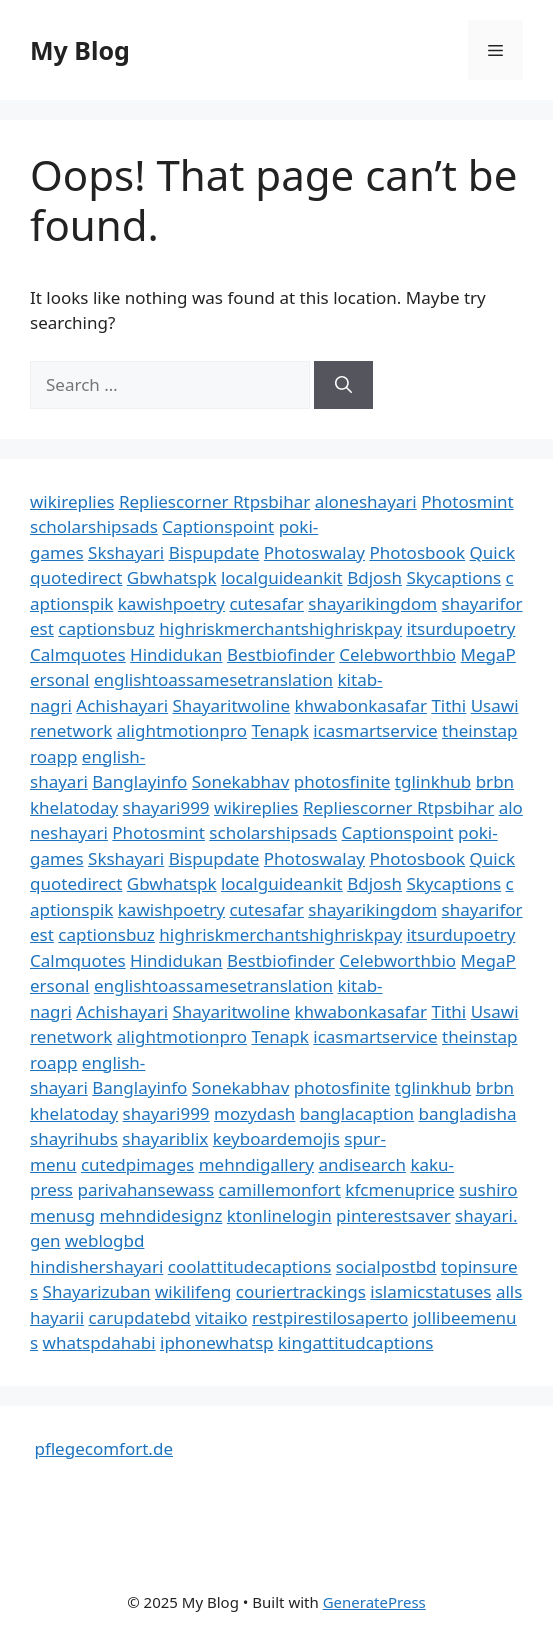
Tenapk (279, 730)
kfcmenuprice (399, 1189)
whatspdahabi (99, 1342)
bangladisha (468, 1113)
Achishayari (122, 705)
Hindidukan (176, 654)
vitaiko (221, 1317)
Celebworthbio (397, 654)
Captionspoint (218, 526)
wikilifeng (193, 1291)
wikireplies (72, 501)
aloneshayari (366, 501)
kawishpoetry (171, 603)
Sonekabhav (240, 781)
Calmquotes (78, 654)
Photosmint (467, 501)
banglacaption (357, 1113)
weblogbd (104, 1240)
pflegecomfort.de (103, 1448)
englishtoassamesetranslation (213, 679)
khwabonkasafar (361, 705)
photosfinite (342, 781)
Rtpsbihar (271, 501)
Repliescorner (176, 501)
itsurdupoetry (460, 628)
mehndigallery (256, 1164)
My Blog (80, 50)
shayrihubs (74, 1138)
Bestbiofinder (281, 654)
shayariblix (165, 1138)
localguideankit (282, 577)
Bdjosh (374, 577)
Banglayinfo (139, 781)
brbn (495, 781)
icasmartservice (375, 730)
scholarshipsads (94, 526)
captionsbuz (106, 628)
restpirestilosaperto (330, 1317)
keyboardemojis (276, 1138)
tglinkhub (433, 781)
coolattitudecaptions (250, 1266)
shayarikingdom (372, 603)
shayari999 (166, 807)
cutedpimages (137, 1164)
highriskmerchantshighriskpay (280, 628)
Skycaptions (453, 577)
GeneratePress (374, 1602)
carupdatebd (139, 1317)
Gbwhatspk (172, 577)
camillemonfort (280, 1189)
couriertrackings (301, 1291)
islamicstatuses (430, 1291)
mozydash (254, 1113)
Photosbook (417, 552)
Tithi (448, 705)
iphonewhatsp (217, 1342)
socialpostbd (386, 1266)
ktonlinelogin (279, 1215)
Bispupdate (214, 552)
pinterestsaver (393, 1215)
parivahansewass (145, 1189)
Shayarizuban (97, 1291)
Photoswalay (314, 552)
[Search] (343, 385)
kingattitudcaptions (355, 1342)
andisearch (362, 1164)
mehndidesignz (161, 1215)
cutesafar (266, 603)
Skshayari (126, 552)
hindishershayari (96, 1266)
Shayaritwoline (231, 705)
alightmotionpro (182, 730)
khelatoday (74, 807)
